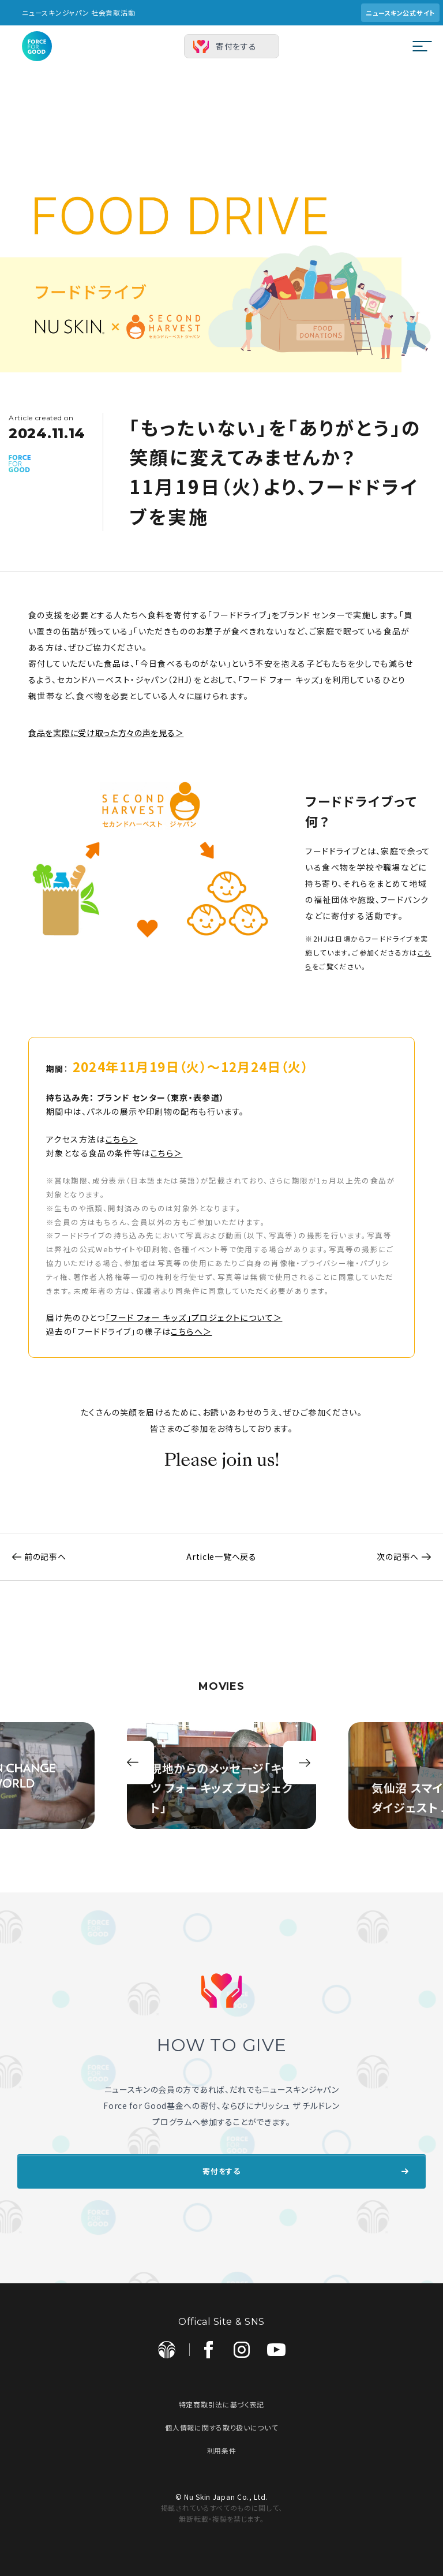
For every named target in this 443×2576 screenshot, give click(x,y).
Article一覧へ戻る (221, 1556)
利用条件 (221, 2445)
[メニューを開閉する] (422, 46)
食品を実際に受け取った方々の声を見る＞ (105, 732)
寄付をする (236, 46)
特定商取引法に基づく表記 (221, 2398)
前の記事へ (33, 1556)
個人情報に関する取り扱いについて (221, 2421)
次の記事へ (410, 1556)
